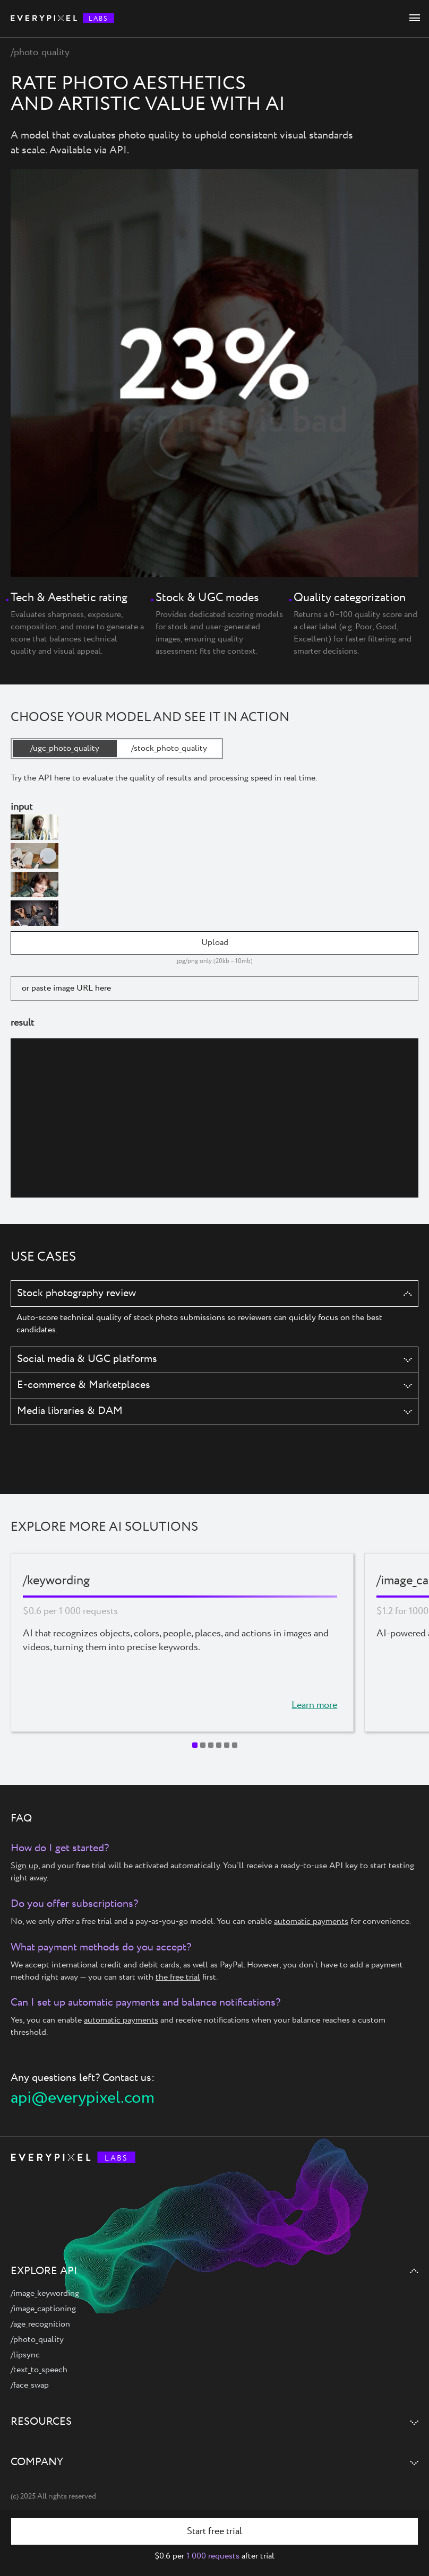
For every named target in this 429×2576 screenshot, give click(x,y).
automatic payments (311, 1921)
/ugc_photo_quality (64, 748)
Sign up (24, 1866)
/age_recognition (40, 2324)
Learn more (314, 1705)
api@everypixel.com (83, 2098)
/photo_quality (37, 2340)
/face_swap (30, 2385)
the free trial (178, 1977)
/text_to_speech (39, 2370)
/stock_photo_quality (169, 748)
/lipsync (25, 2355)
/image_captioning (43, 2309)
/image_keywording (45, 2293)
